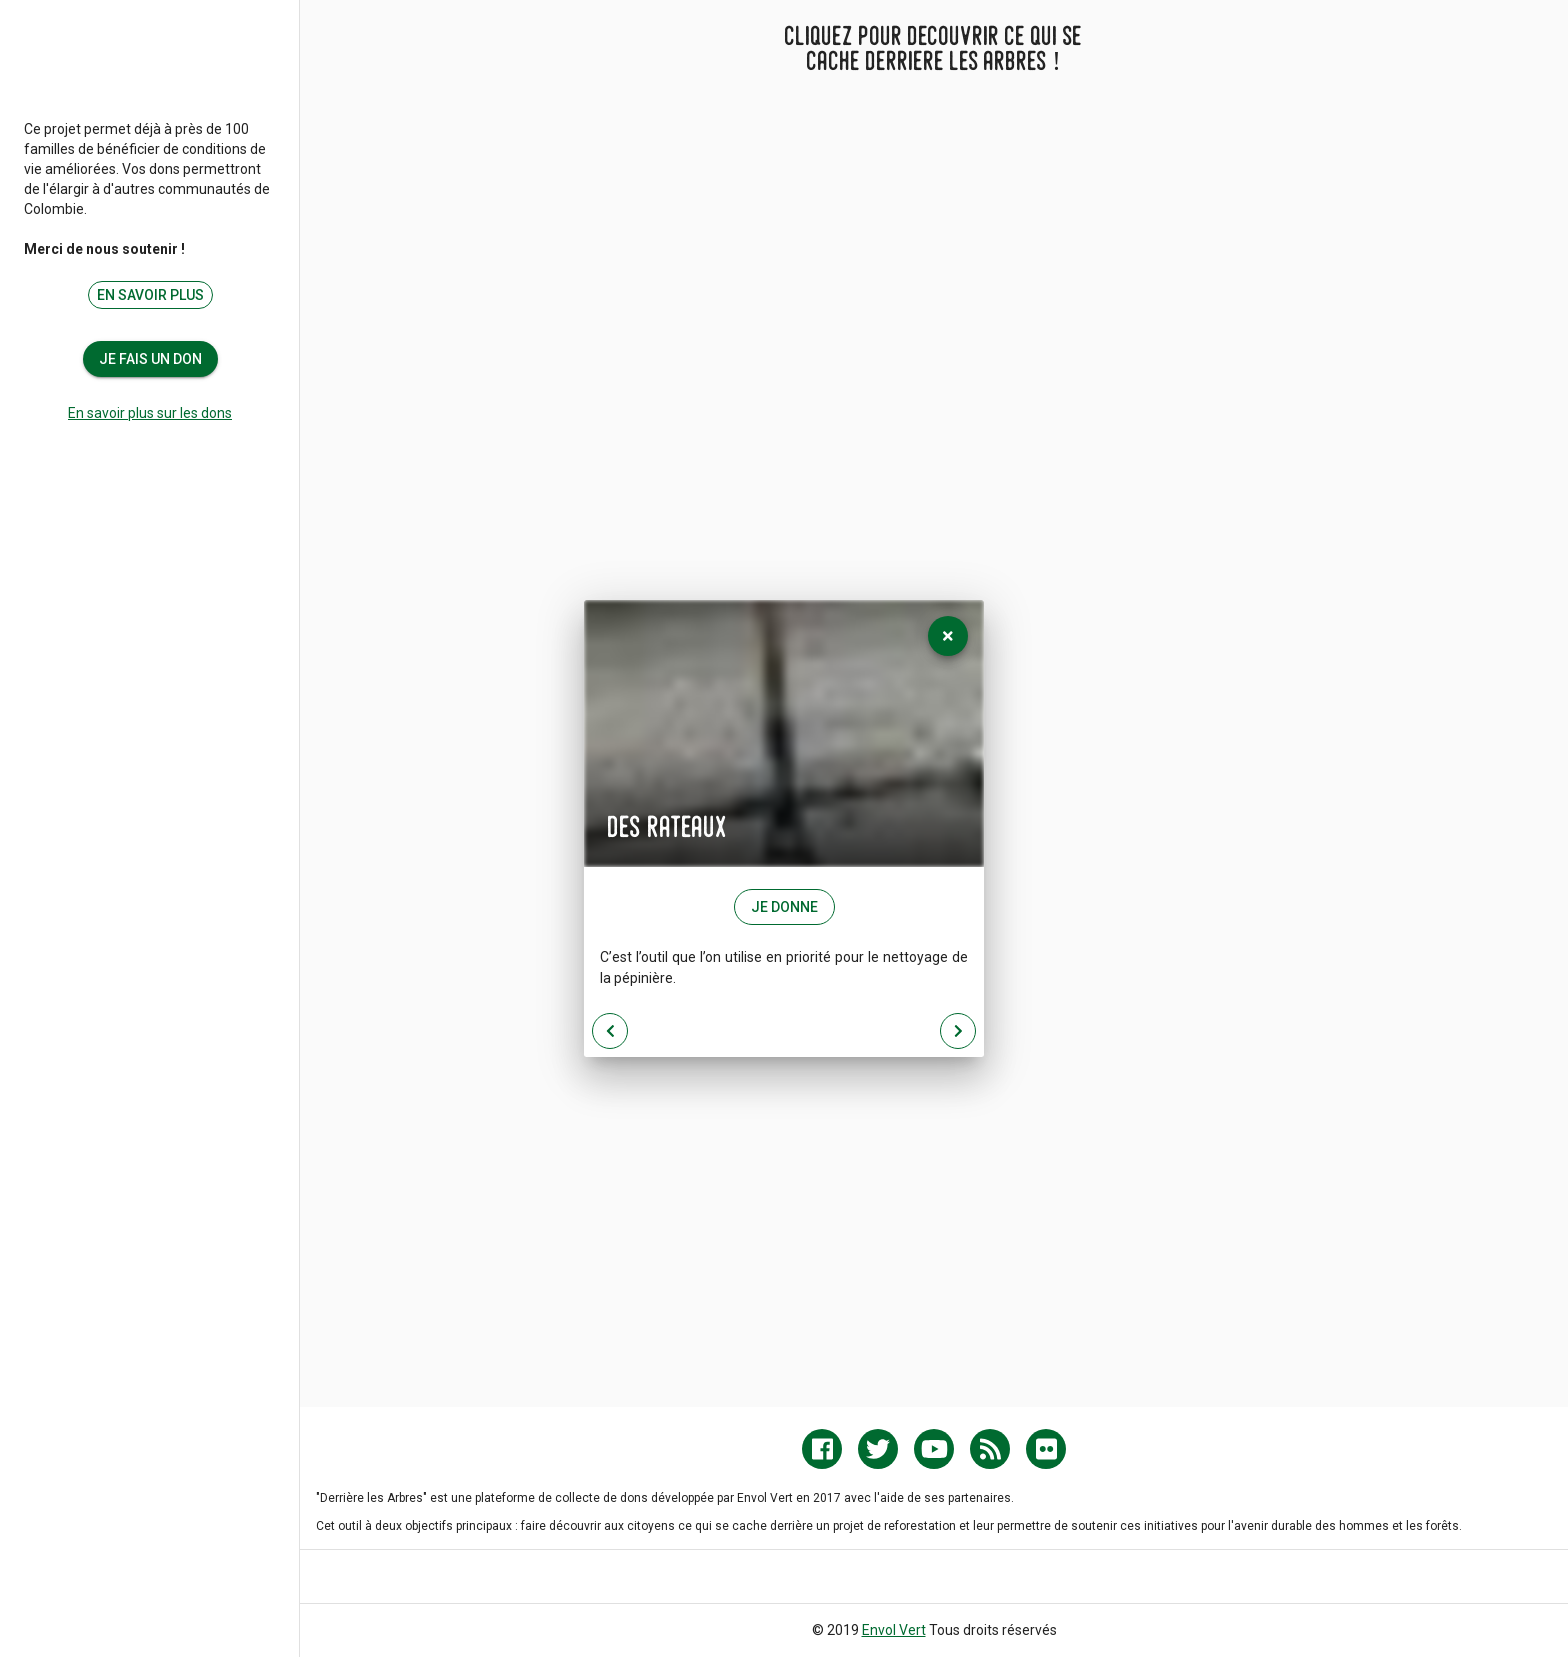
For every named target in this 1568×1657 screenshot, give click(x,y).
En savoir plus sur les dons (150, 413)
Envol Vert (894, 1630)
